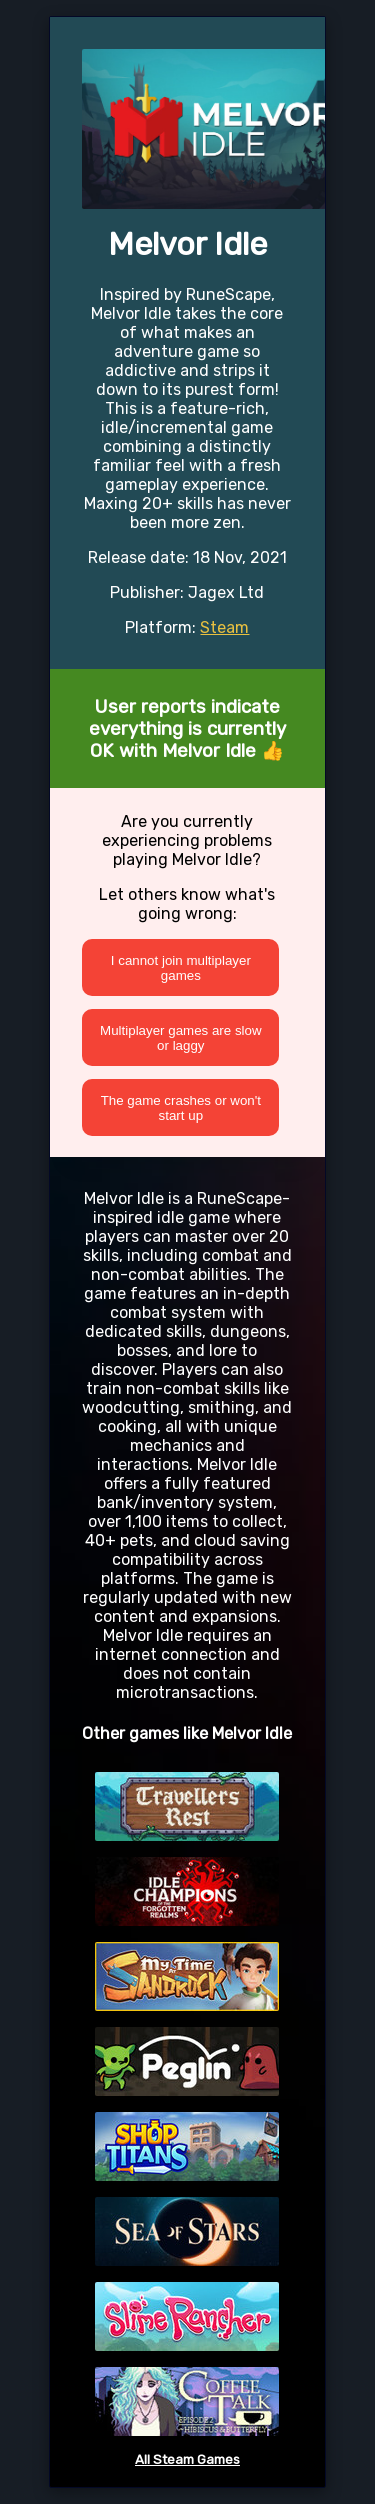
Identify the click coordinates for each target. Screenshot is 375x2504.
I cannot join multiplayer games (181, 968)
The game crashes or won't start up (181, 1108)
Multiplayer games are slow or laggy (180, 1038)
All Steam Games (187, 2459)
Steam (224, 627)
